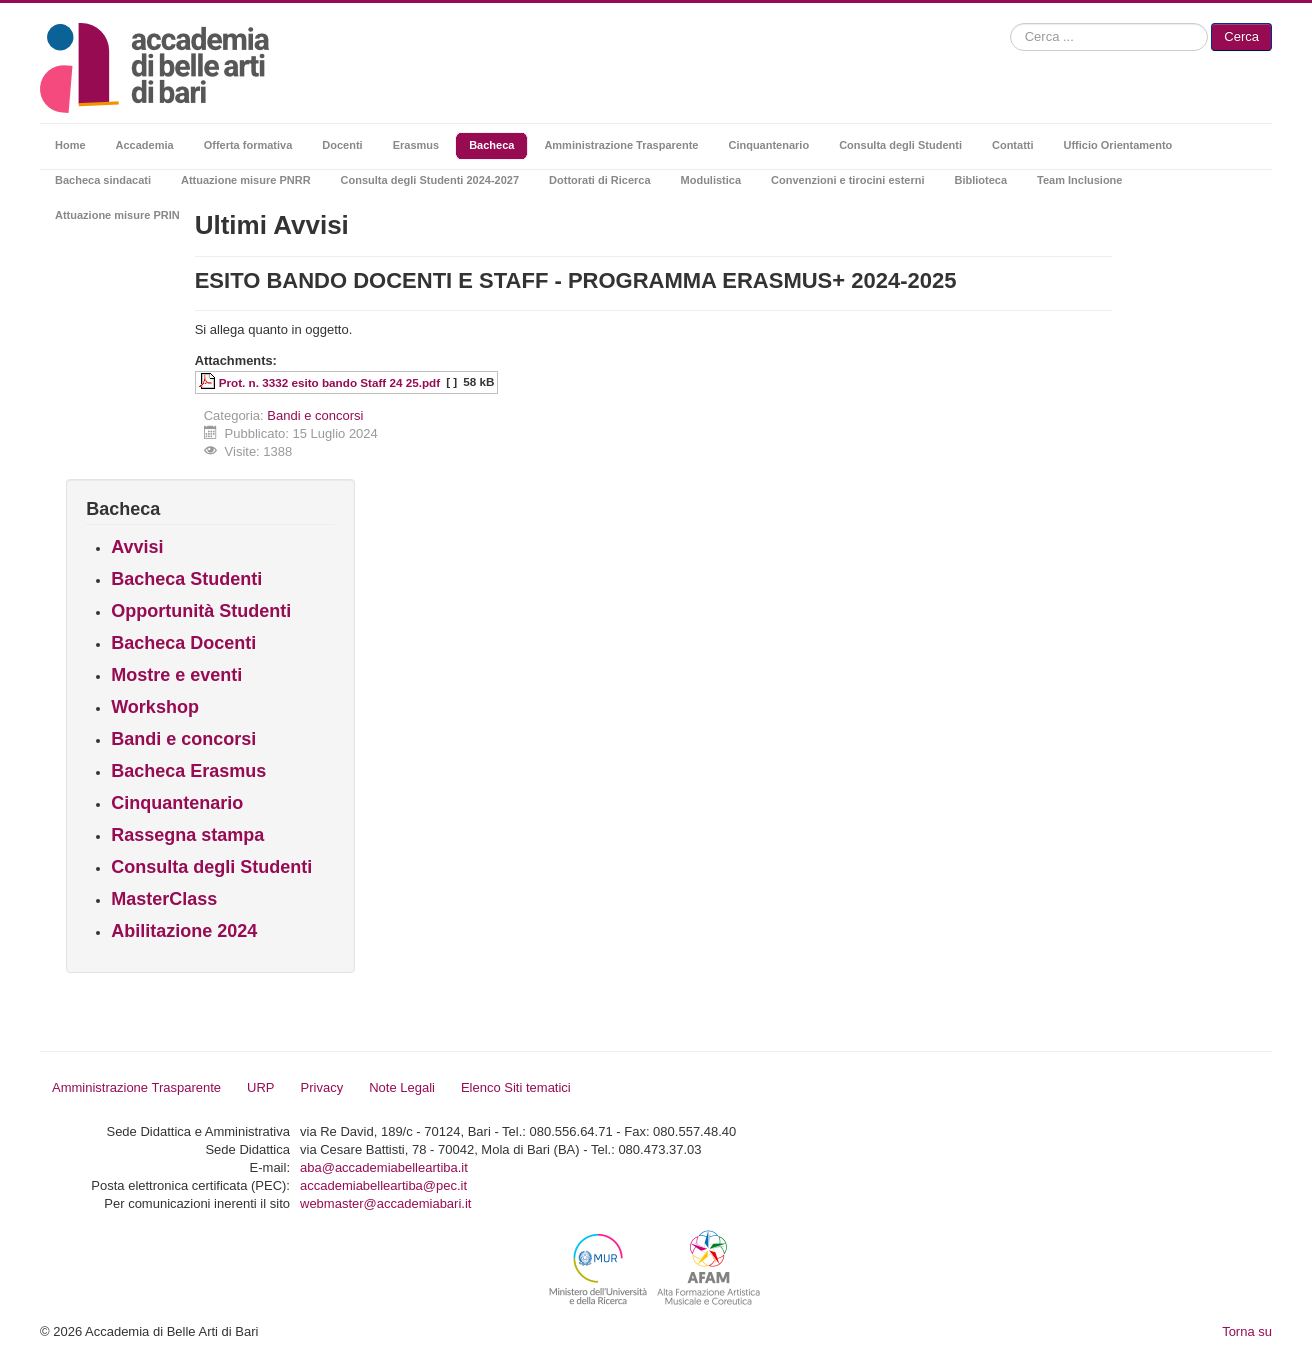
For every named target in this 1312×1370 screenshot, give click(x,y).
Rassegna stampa (187, 835)
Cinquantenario (177, 803)
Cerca (1241, 36)
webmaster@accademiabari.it (385, 1203)
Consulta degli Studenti (211, 867)
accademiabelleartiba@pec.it (383, 1185)
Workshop (155, 707)
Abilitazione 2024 (184, 931)
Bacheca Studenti (186, 579)
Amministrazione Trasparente (136, 1087)
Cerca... (1010, 23)
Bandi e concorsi (315, 415)
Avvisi (137, 547)
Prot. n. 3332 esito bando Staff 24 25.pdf (329, 382)
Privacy (322, 1087)
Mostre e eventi (176, 675)
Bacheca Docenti (183, 643)
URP (260, 1087)
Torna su (1247, 1331)
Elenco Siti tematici (516, 1087)
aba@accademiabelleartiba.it (384, 1167)
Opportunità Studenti (201, 611)
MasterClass (164, 899)
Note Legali (402, 1087)
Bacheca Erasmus (188, 771)
